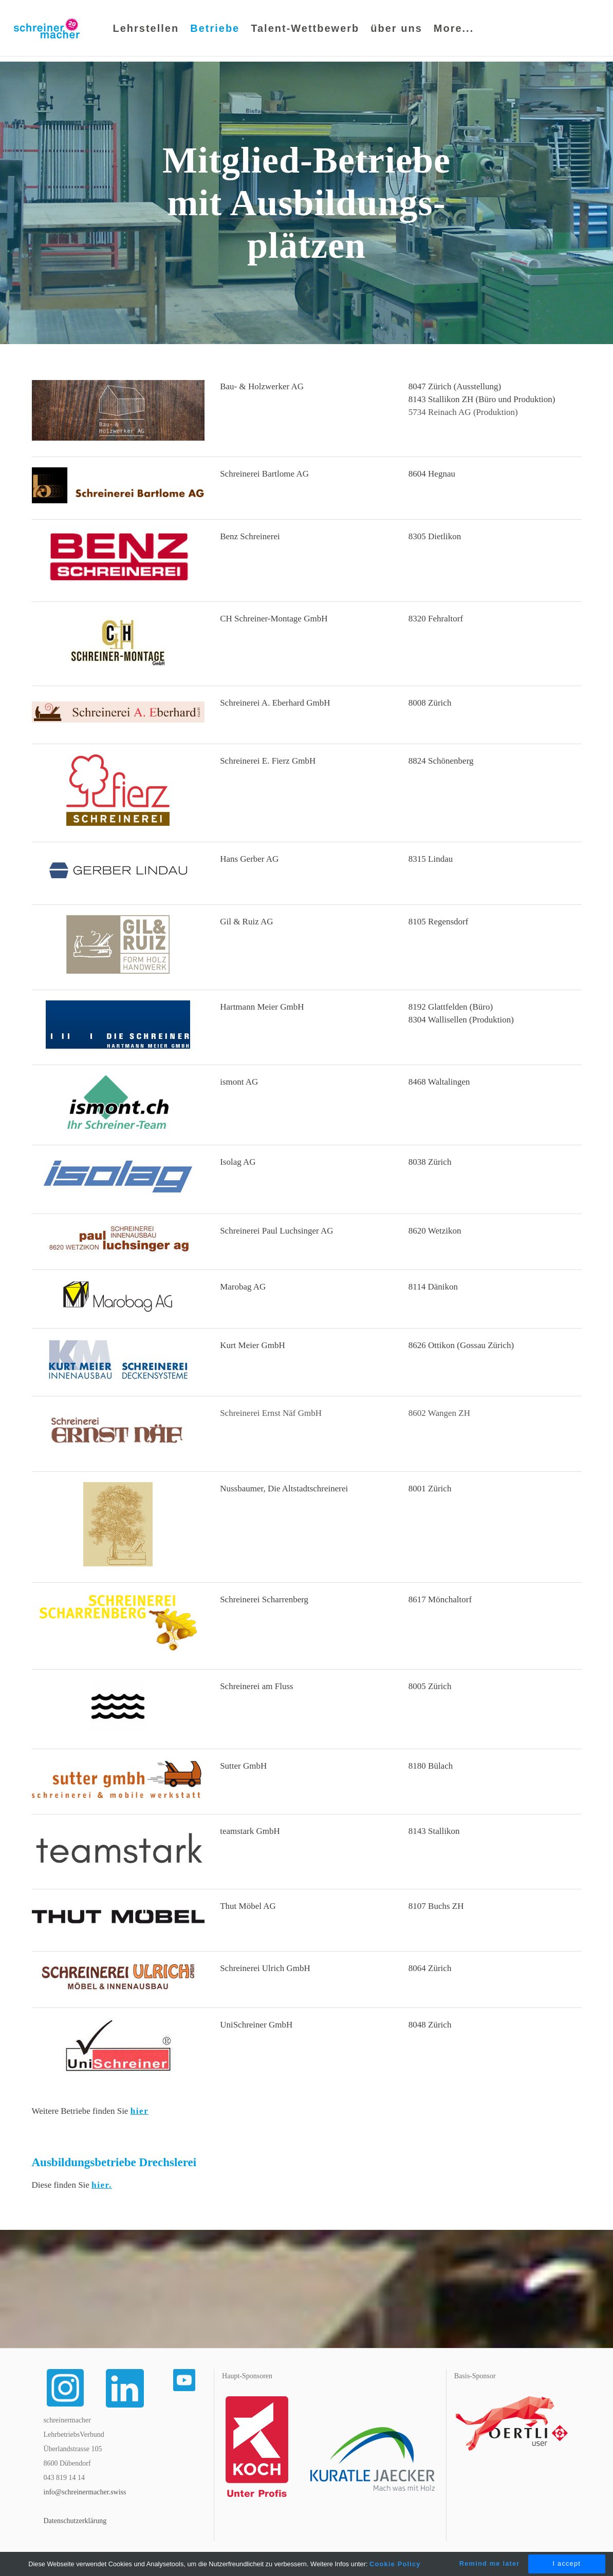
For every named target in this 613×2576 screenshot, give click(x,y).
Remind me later (489, 2563)
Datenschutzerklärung (75, 2522)
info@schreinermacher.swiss (85, 2493)
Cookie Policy (395, 2564)
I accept (567, 2563)
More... (454, 30)
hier (140, 2112)
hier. (101, 2186)
